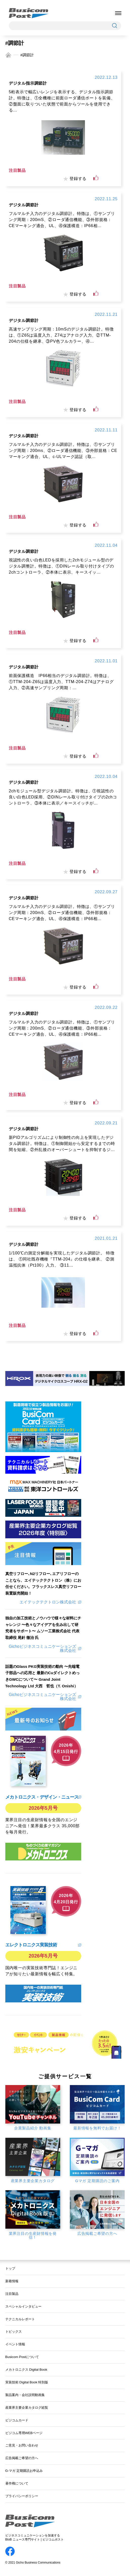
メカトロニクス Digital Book (26, 2369)
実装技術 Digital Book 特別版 (26, 2382)
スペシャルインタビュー (23, 2306)
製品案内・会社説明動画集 (25, 2395)
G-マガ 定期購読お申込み (24, 2471)
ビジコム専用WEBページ (23, 2433)
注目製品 (11, 2294)
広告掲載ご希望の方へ (21, 2458)
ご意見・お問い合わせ (21, 2445)
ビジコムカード (16, 2420)
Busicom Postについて (22, 2357)
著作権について (16, 2483)
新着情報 (11, 2281)
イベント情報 (15, 2344)
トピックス (13, 2331)
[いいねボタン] (96, 178)
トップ (10, 2268)
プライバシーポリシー (21, 2496)
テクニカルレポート (20, 2319)
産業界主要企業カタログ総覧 (26, 2407)
